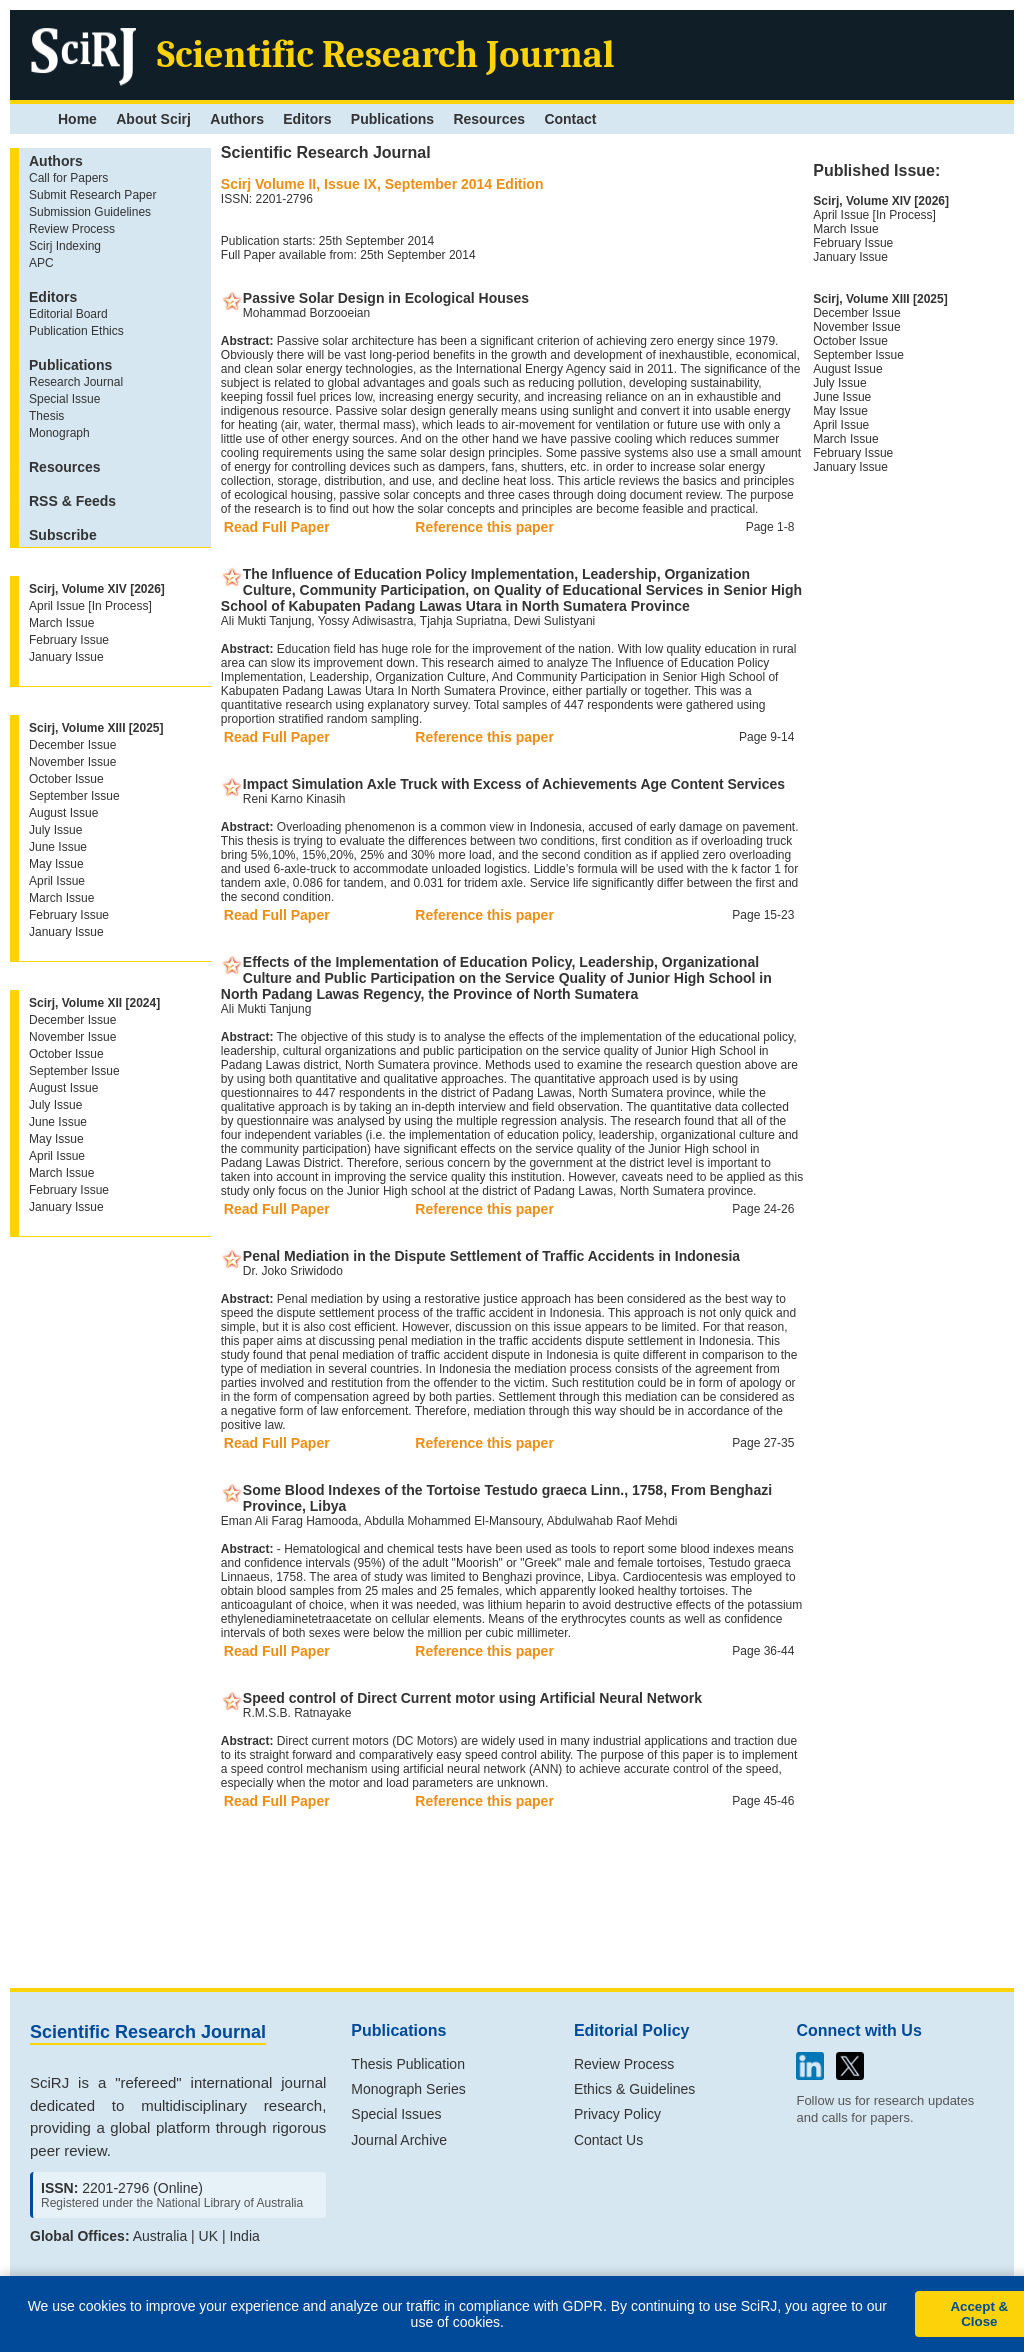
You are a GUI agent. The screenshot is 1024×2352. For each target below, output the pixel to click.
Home (77, 119)
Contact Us (608, 2140)
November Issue (72, 762)
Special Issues (396, 2114)
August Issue (63, 813)
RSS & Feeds (72, 501)
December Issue (72, 745)
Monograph (59, 433)
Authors (237, 119)
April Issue (57, 881)
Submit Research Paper (92, 195)
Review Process (72, 229)
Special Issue (64, 399)
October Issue (66, 779)
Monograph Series (408, 2089)
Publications (392, 119)
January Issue (66, 657)
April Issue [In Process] (90, 606)
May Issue (56, 864)
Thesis (46, 416)
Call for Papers (68, 178)
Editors (307, 119)
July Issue (55, 830)
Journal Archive (399, 2140)
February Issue (69, 640)
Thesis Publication (408, 2064)
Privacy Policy (617, 2114)
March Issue (61, 623)
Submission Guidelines (90, 212)
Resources (489, 119)
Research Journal (76, 382)
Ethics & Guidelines (634, 2089)
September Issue (74, 796)
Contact (570, 119)
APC (41, 263)
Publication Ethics (76, 331)
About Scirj (153, 119)
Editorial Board (68, 314)
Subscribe (63, 535)
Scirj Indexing (65, 246)
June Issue (58, 847)
